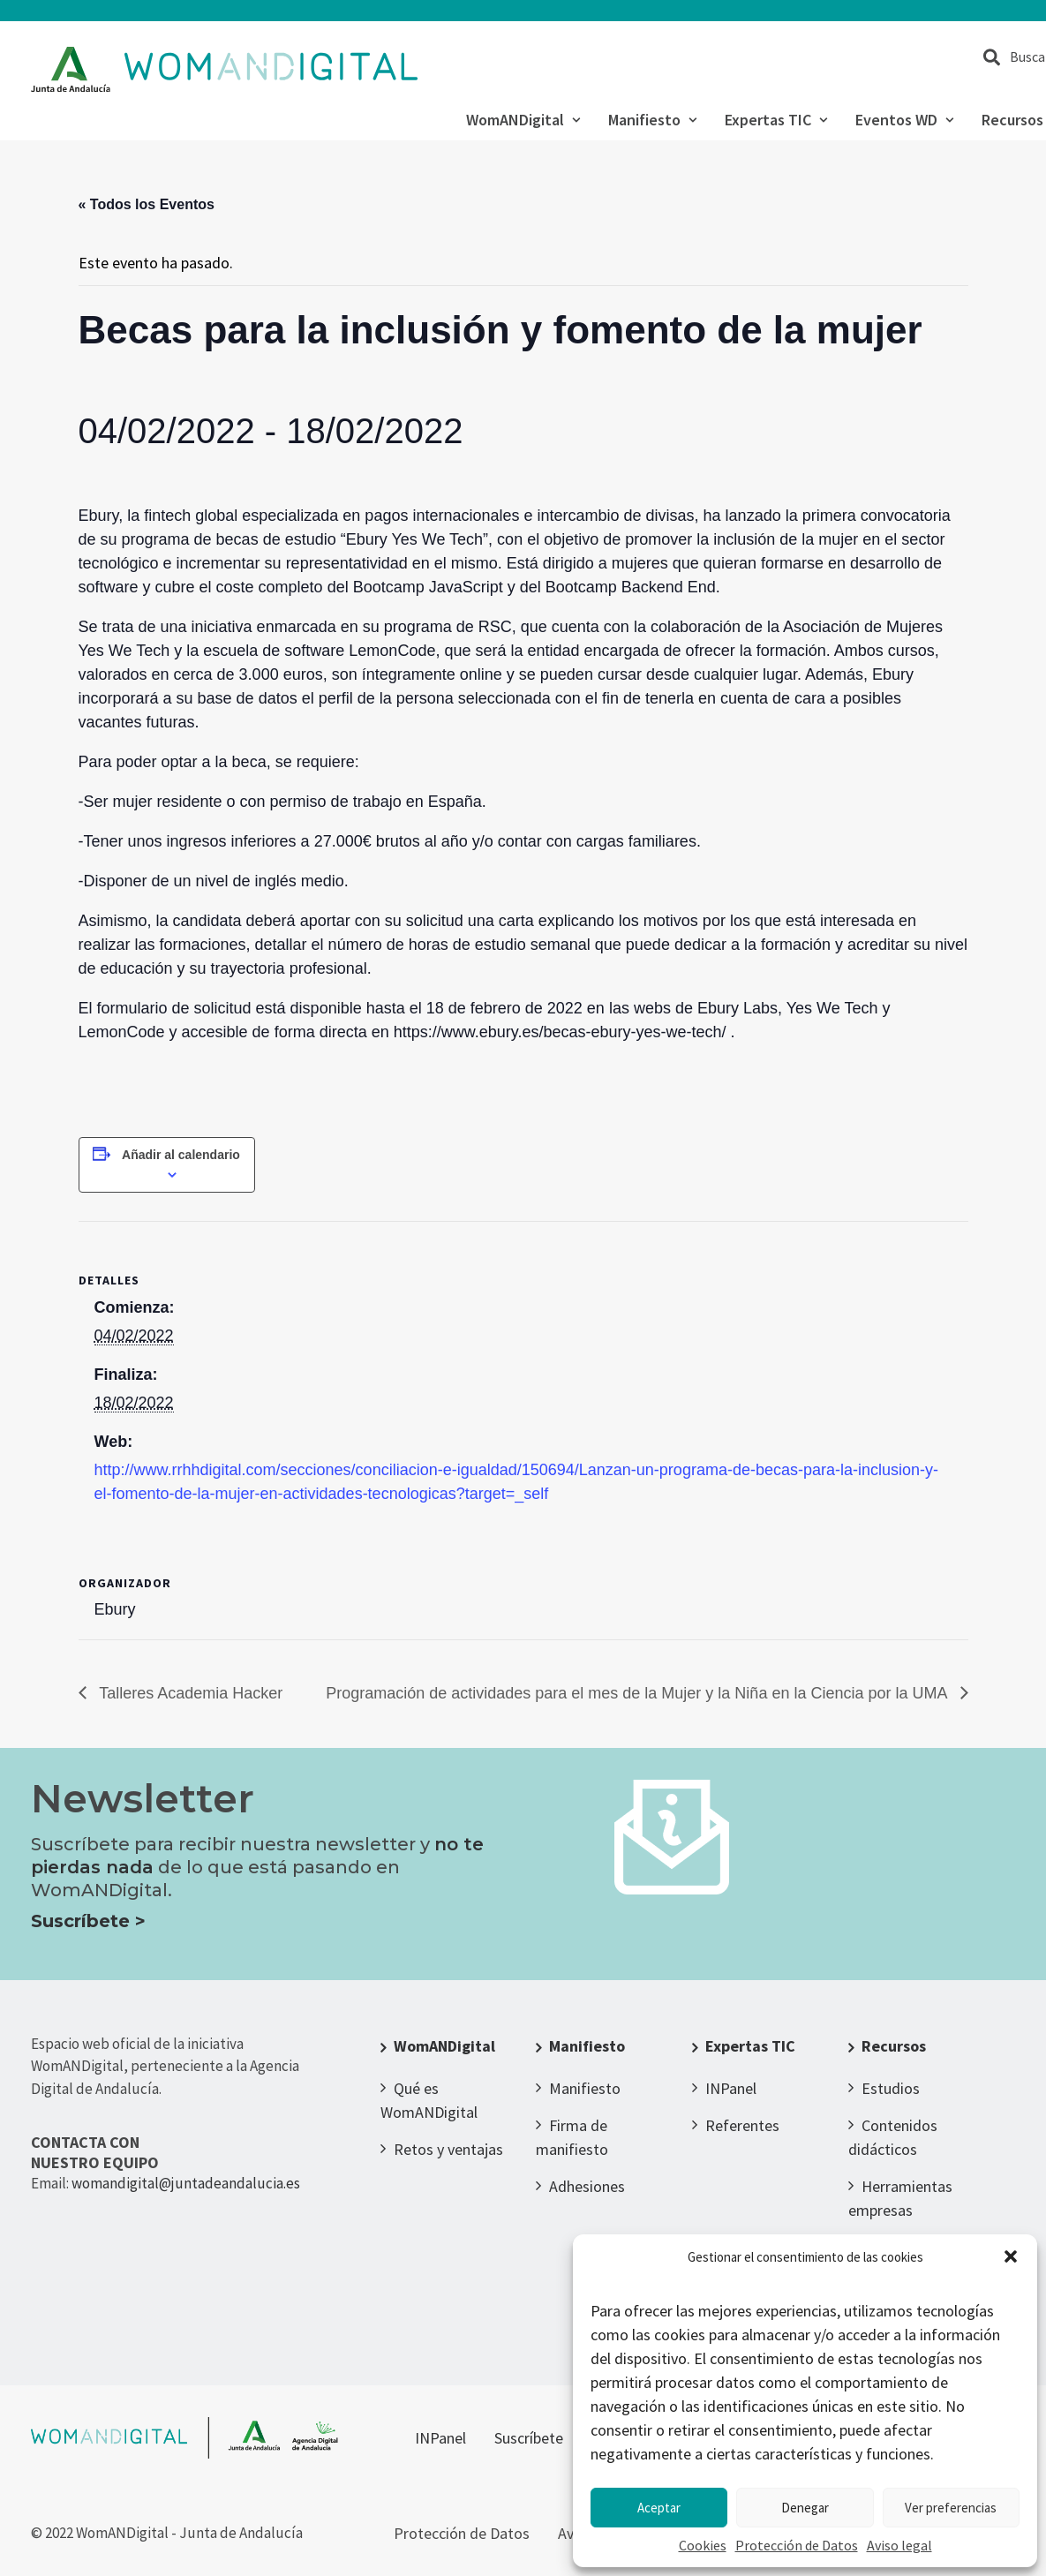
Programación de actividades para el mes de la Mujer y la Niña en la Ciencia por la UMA (638, 1693)
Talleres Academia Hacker (189, 1693)
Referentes (742, 2125)
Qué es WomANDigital (429, 2100)
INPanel (730, 2088)
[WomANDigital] (224, 70)
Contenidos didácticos (892, 2137)
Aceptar (659, 2507)
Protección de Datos (796, 2545)
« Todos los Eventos (146, 204)
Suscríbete (528, 2438)
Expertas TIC (776, 120)
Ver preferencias (951, 2507)
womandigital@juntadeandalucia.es (185, 2183)
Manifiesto (652, 120)
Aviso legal (899, 2545)
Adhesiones (587, 2186)
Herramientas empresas (900, 2198)
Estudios (891, 2088)
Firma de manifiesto (572, 2137)
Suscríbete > (88, 1921)
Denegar (805, 2507)
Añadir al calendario (181, 1155)
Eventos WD (904, 120)
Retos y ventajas (448, 2149)
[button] (1011, 2256)
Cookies (702, 2545)
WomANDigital (523, 120)
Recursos (894, 2046)
